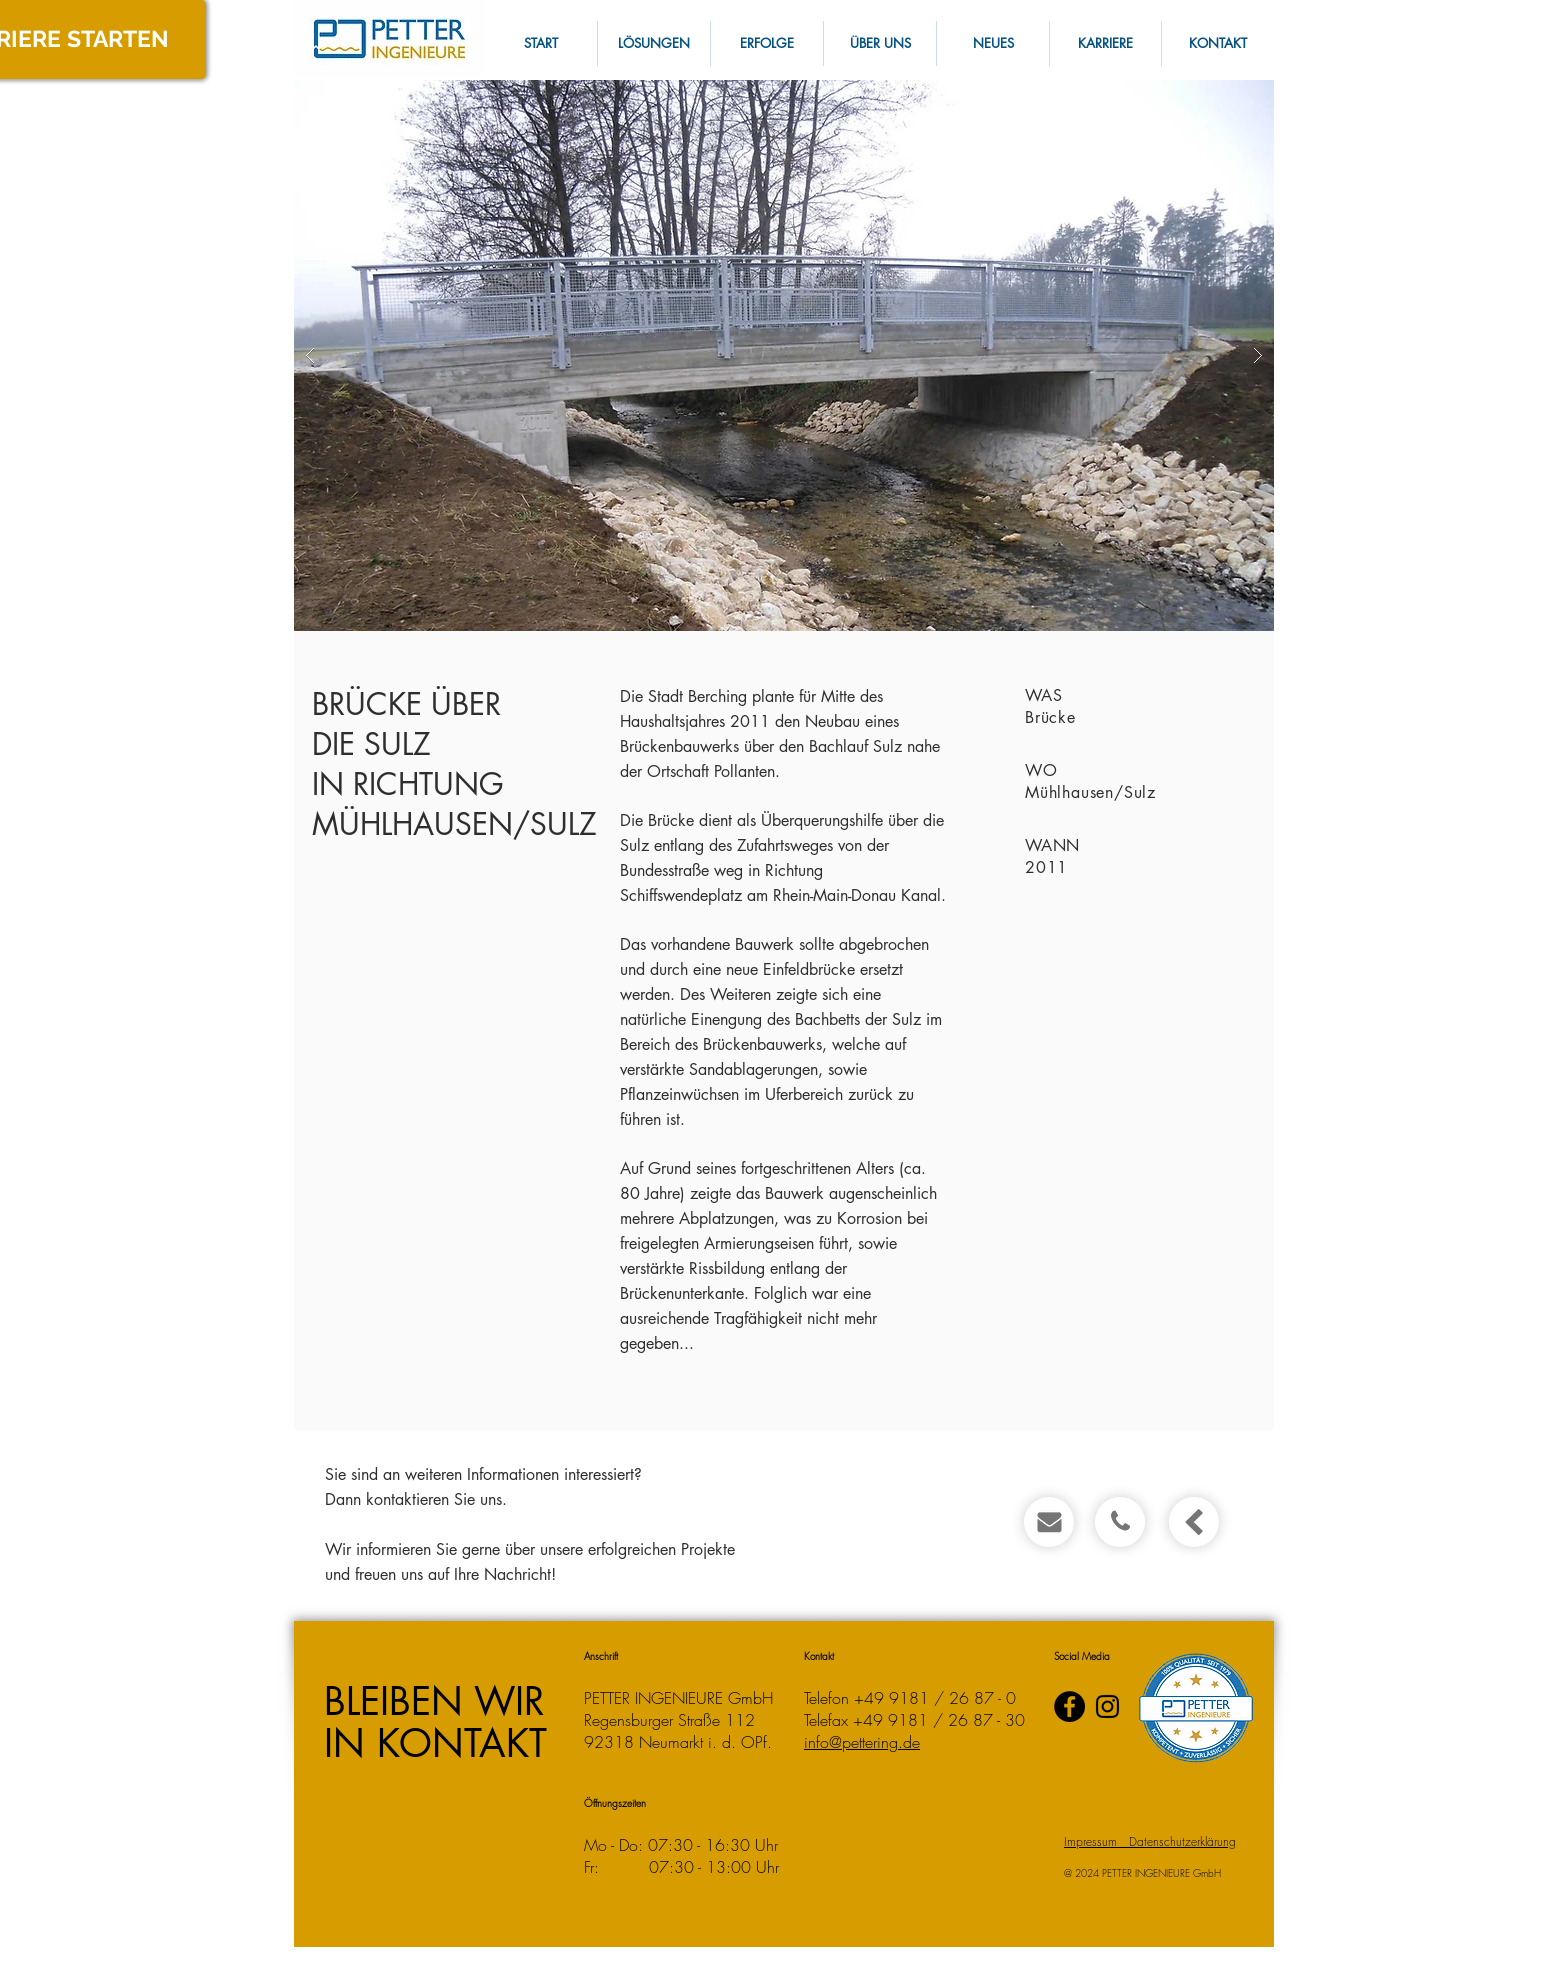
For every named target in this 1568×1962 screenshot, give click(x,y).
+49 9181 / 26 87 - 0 (935, 1698)
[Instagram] (1107, 1706)
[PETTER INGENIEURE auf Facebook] (1069, 1706)
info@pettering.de (862, 1742)
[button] (1217, 43)
